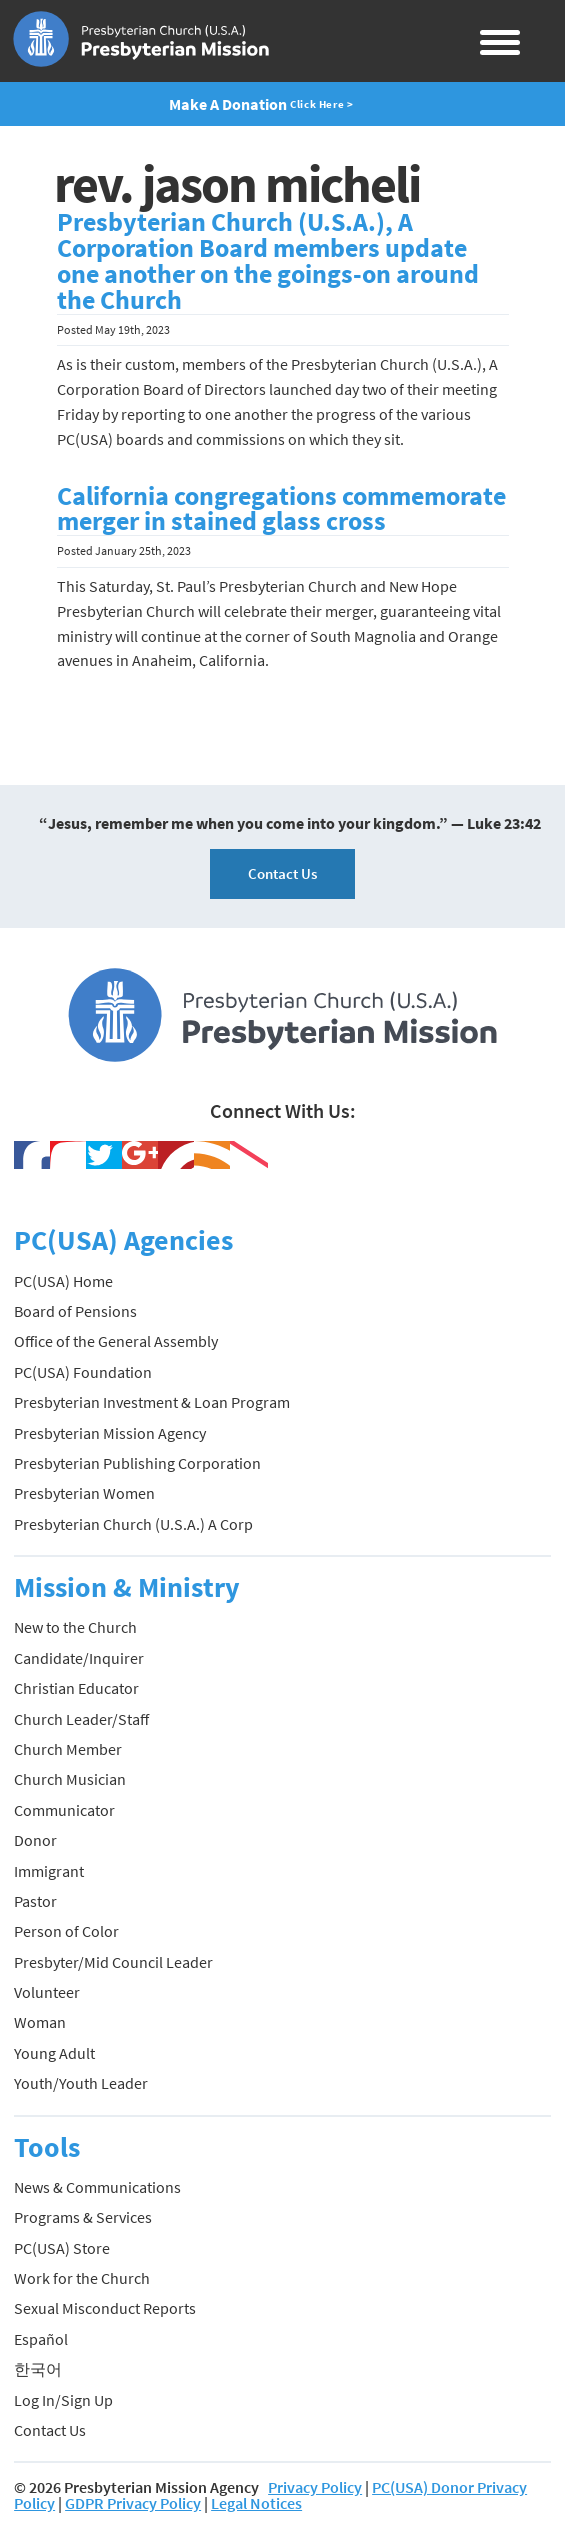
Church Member (68, 1749)
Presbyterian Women (84, 1493)
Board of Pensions (75, 1311)
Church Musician (70, 1779)
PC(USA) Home (63, 1281)
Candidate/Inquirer (79, 1658)
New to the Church (75, 1627)
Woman (40, 2022)
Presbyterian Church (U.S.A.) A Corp (133, 1524)
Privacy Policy (315, 2487)
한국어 (38, 2369)
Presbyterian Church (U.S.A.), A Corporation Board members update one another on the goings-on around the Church (268, 261)
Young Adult (54, 2053)
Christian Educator (76, 1688)
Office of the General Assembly (116, 1341)
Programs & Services (83, 2217)
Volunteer (47, 1992)
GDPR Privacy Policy (133, 2503)
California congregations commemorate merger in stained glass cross (281, 509)
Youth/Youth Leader (81, 2083)
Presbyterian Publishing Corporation (137, 1463)
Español (41, 2339)
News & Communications (97, 2187)
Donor (35, 1840)
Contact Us (282, 873)
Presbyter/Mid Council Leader (113, 1962)
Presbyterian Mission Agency (110, 1433)
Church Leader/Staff (81, 1719)
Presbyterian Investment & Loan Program (152, 1402)
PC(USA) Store (62, 2248)
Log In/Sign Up (63, 2400)
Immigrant (49, 1871)
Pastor (35, 1901)
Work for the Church (82, 2278)
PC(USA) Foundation (83, 1372)
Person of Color (66, 1931)
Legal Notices (256, 2503)
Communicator (64, 1810)
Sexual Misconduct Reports (105, 2308)
